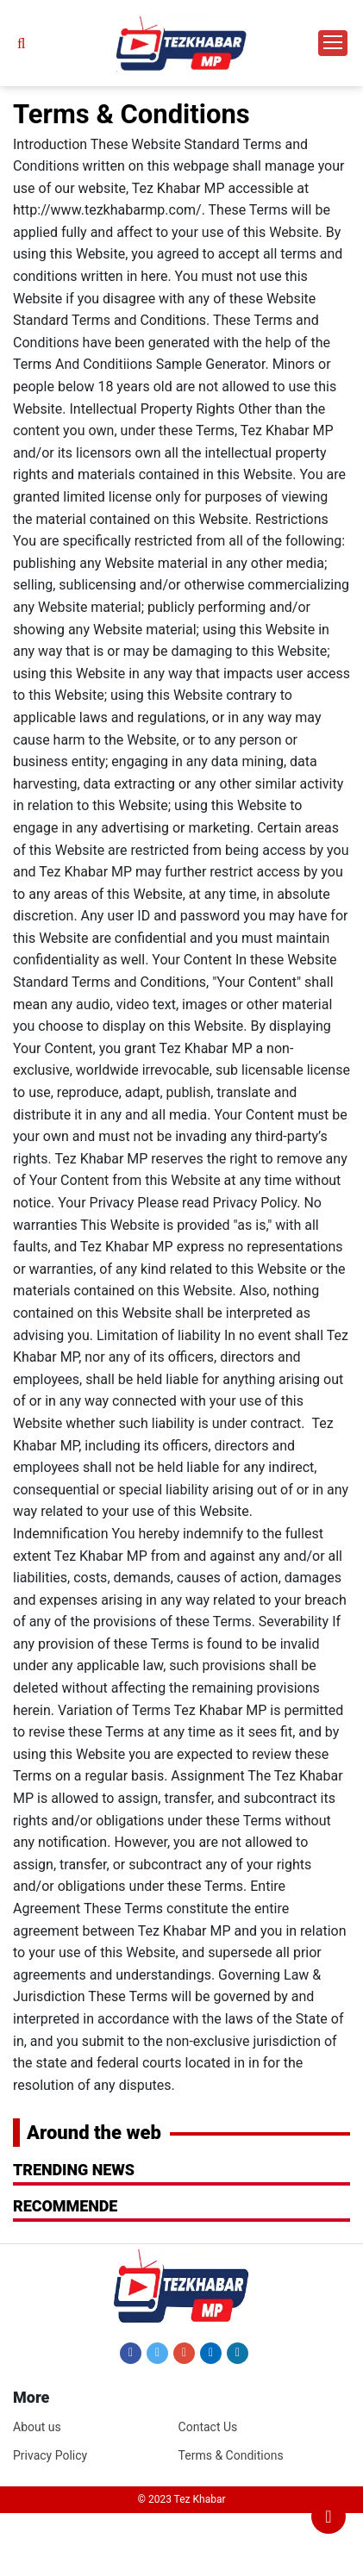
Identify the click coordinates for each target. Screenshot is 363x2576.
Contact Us (208, 2427)
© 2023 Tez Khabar (182, 2499)
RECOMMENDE (65, 2206)
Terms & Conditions (231, 2455)
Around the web (94, 2132)
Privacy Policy (50, 2455)
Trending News (74, 2170)
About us (37, 2427)
